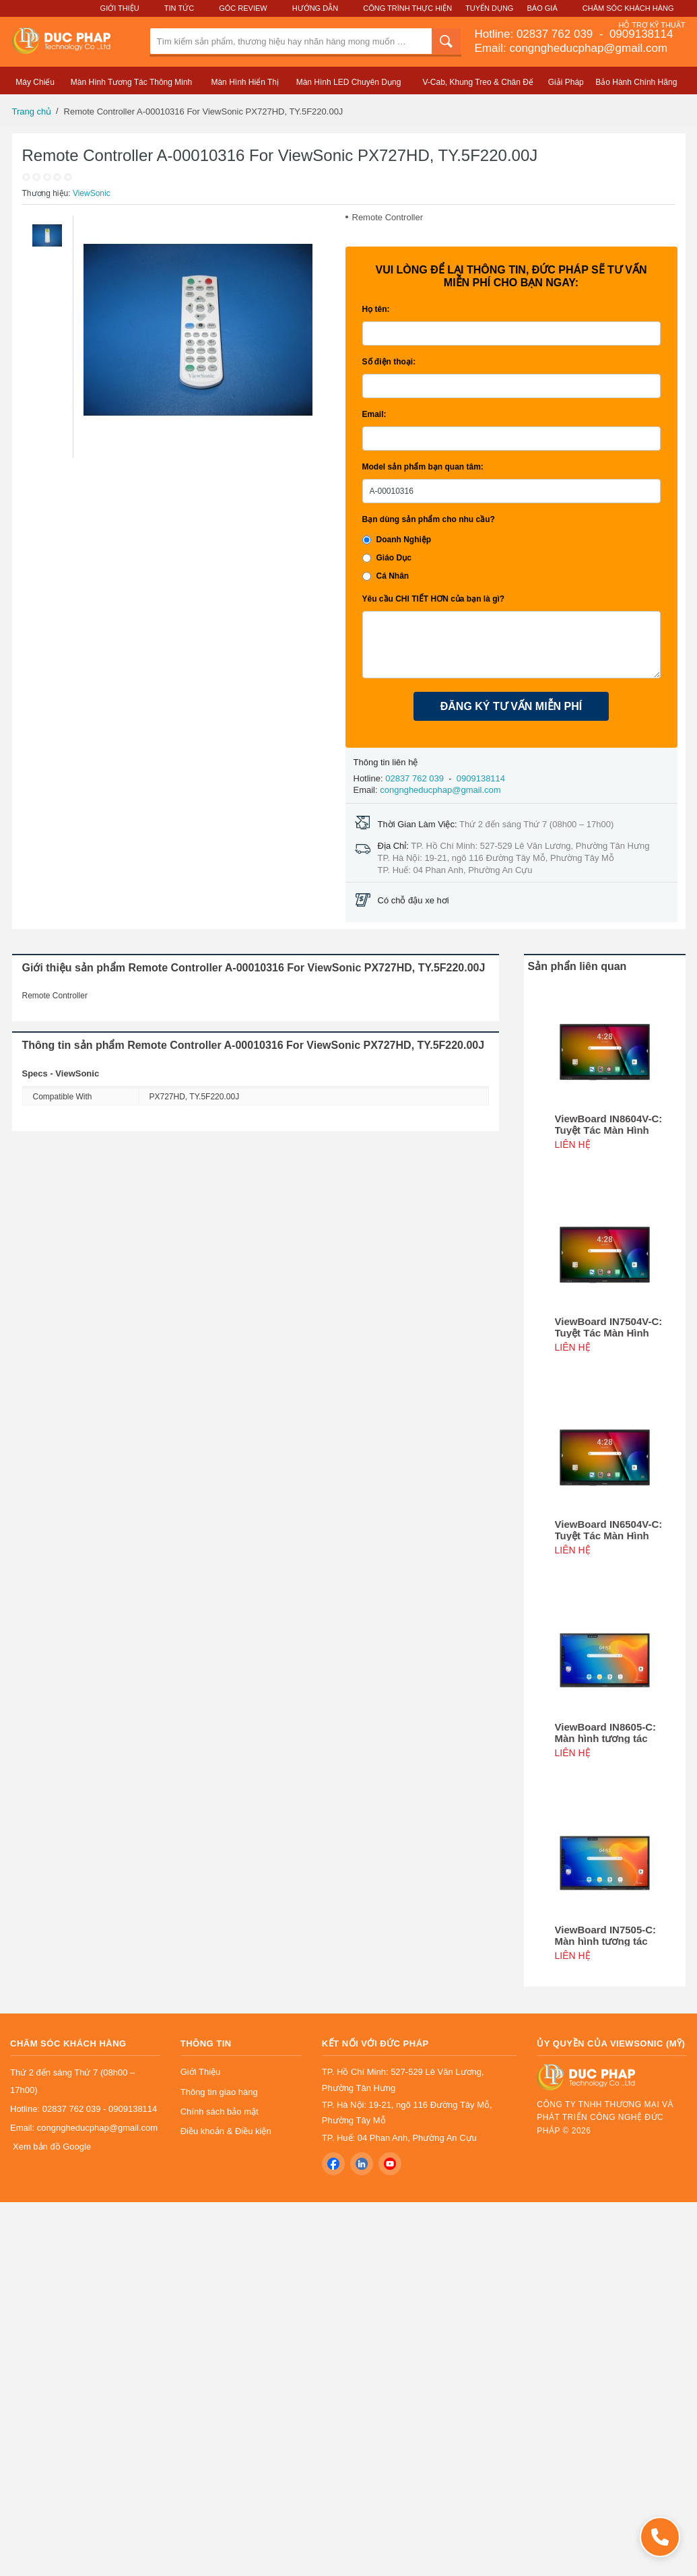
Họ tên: (376, 309)
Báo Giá (542, 8)
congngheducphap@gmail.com (440, 790)
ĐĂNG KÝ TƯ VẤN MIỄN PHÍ (511, 706)
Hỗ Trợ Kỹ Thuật (651, 25)
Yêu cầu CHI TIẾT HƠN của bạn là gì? (433, 599)
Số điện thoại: (389, 361)
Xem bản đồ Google (52, 2147)
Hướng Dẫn (315, 8)
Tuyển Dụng (489, 8)
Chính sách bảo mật (219, 2111)
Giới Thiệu (119, 8)
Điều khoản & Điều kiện (225, 2131)
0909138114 (639, 34)
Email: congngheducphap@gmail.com (571, 48)
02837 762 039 (556, 34)
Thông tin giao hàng (219, 2092)
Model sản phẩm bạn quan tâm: (423, 467)
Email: (374, 414)
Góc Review (243, 8)
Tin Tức (179, 8)
